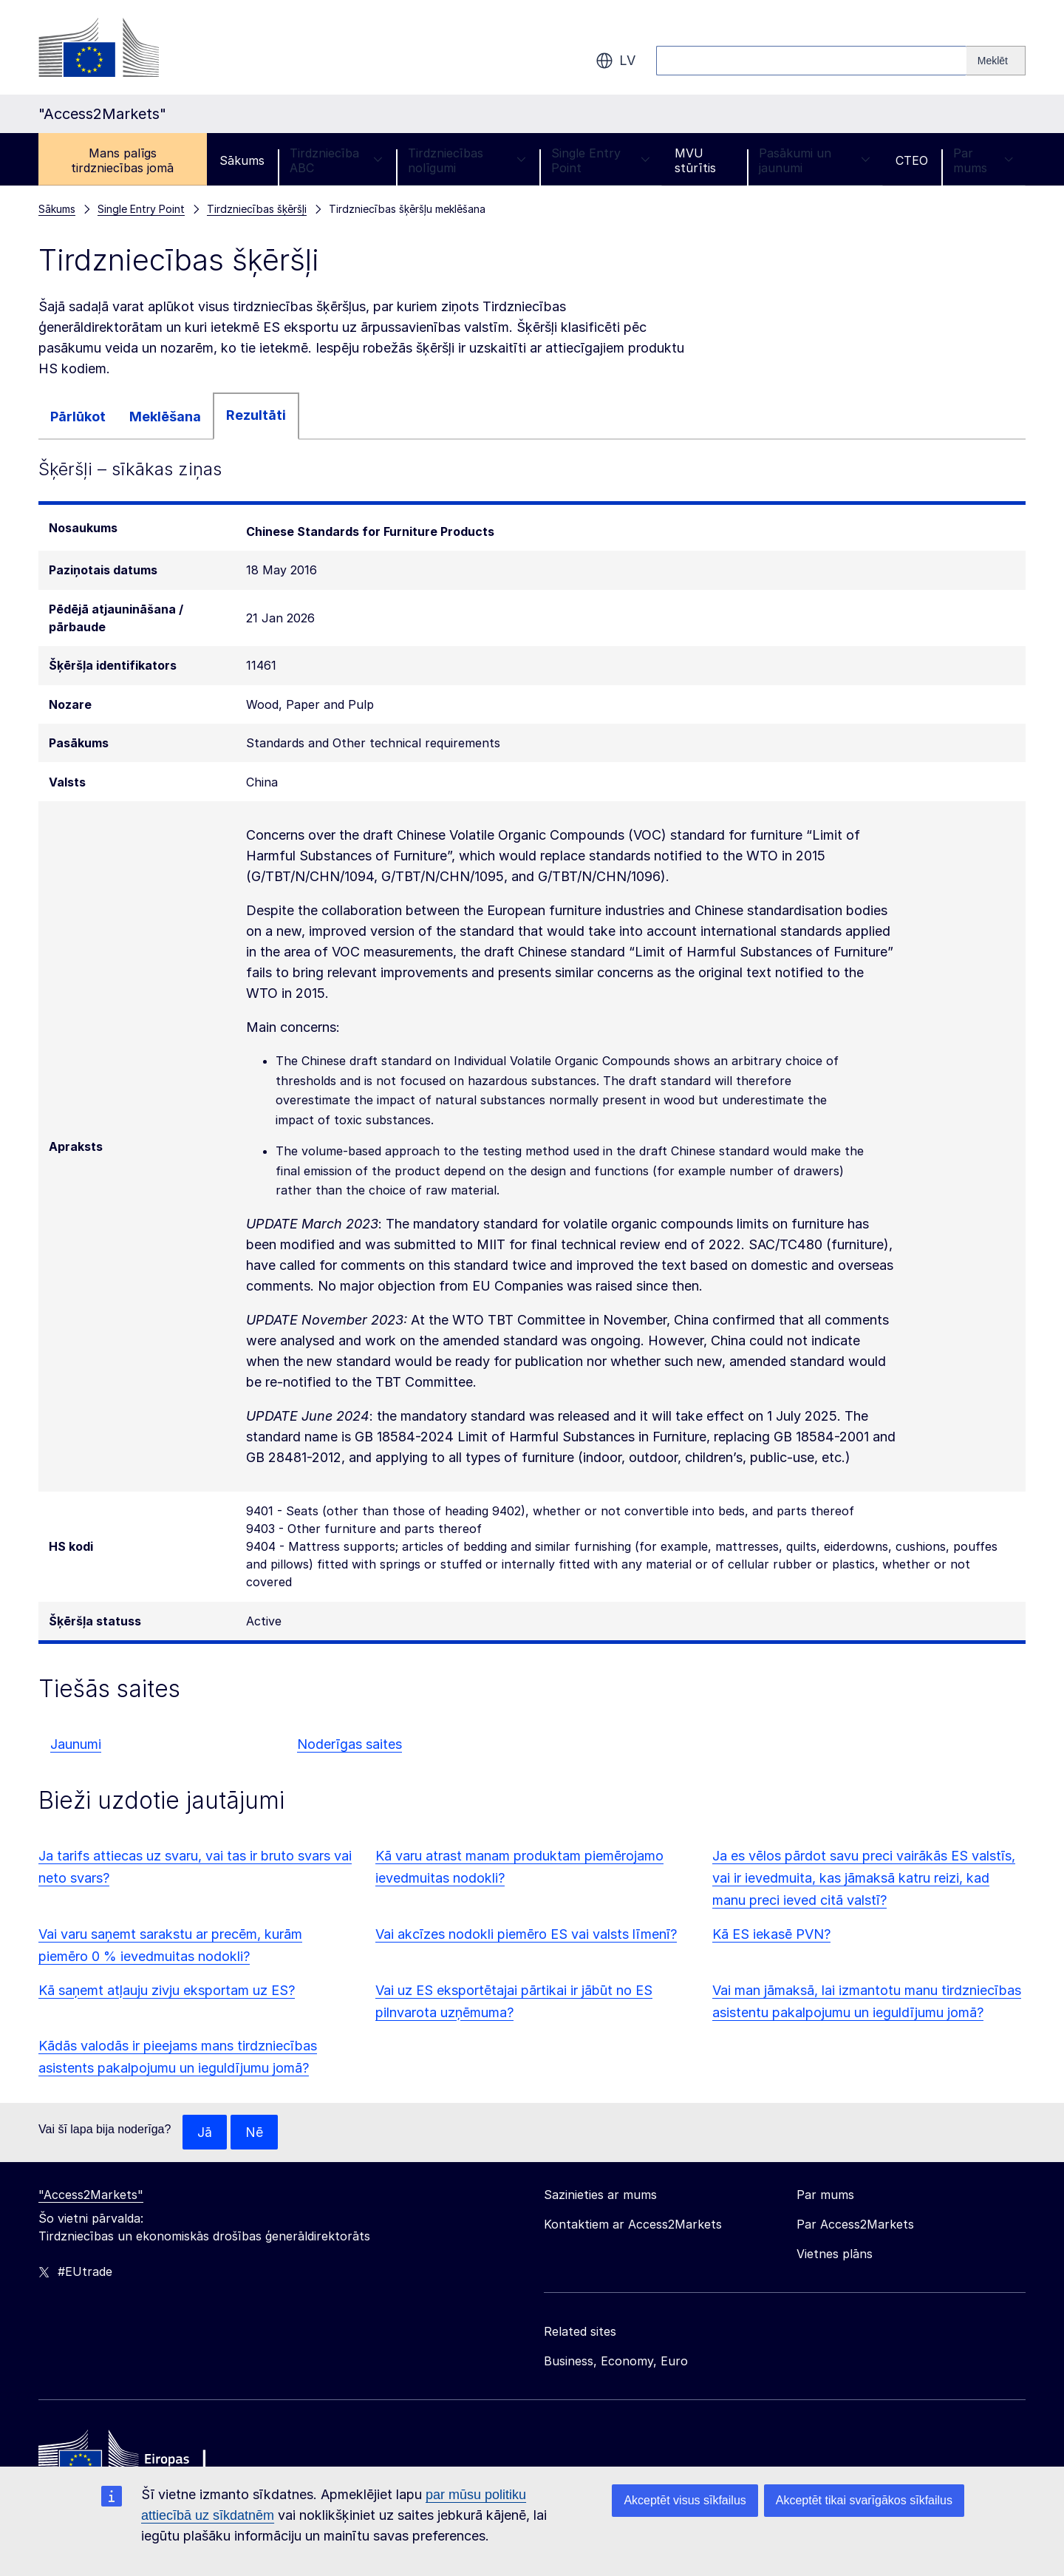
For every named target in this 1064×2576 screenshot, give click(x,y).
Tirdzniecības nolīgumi (467, 160)
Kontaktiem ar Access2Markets (633, 2225)
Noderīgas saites (349, 1744)
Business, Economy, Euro (616, 2361)
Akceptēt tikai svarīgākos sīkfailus (864, 2500)
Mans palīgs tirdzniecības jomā (122, 160)
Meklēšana (165, 416)
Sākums (242, 160)
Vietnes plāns (835, 2254)
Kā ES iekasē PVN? (771, 1934)
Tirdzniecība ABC (336, 160)
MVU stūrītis (695, 160)
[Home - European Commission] (145, 2459)
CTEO (912, 160)
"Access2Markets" (90, 2195)
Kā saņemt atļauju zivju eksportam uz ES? (166, 1990)
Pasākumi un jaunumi (815, 160)
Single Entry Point (600, 160)
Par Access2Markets (855, 2225)
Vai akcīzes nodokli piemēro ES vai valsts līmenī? (526, 1934)
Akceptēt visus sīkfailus (685, 2500)
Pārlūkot (78, 416)
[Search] (996, 60)
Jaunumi (75, 1744)
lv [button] (615, 60)
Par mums (983, 160)
